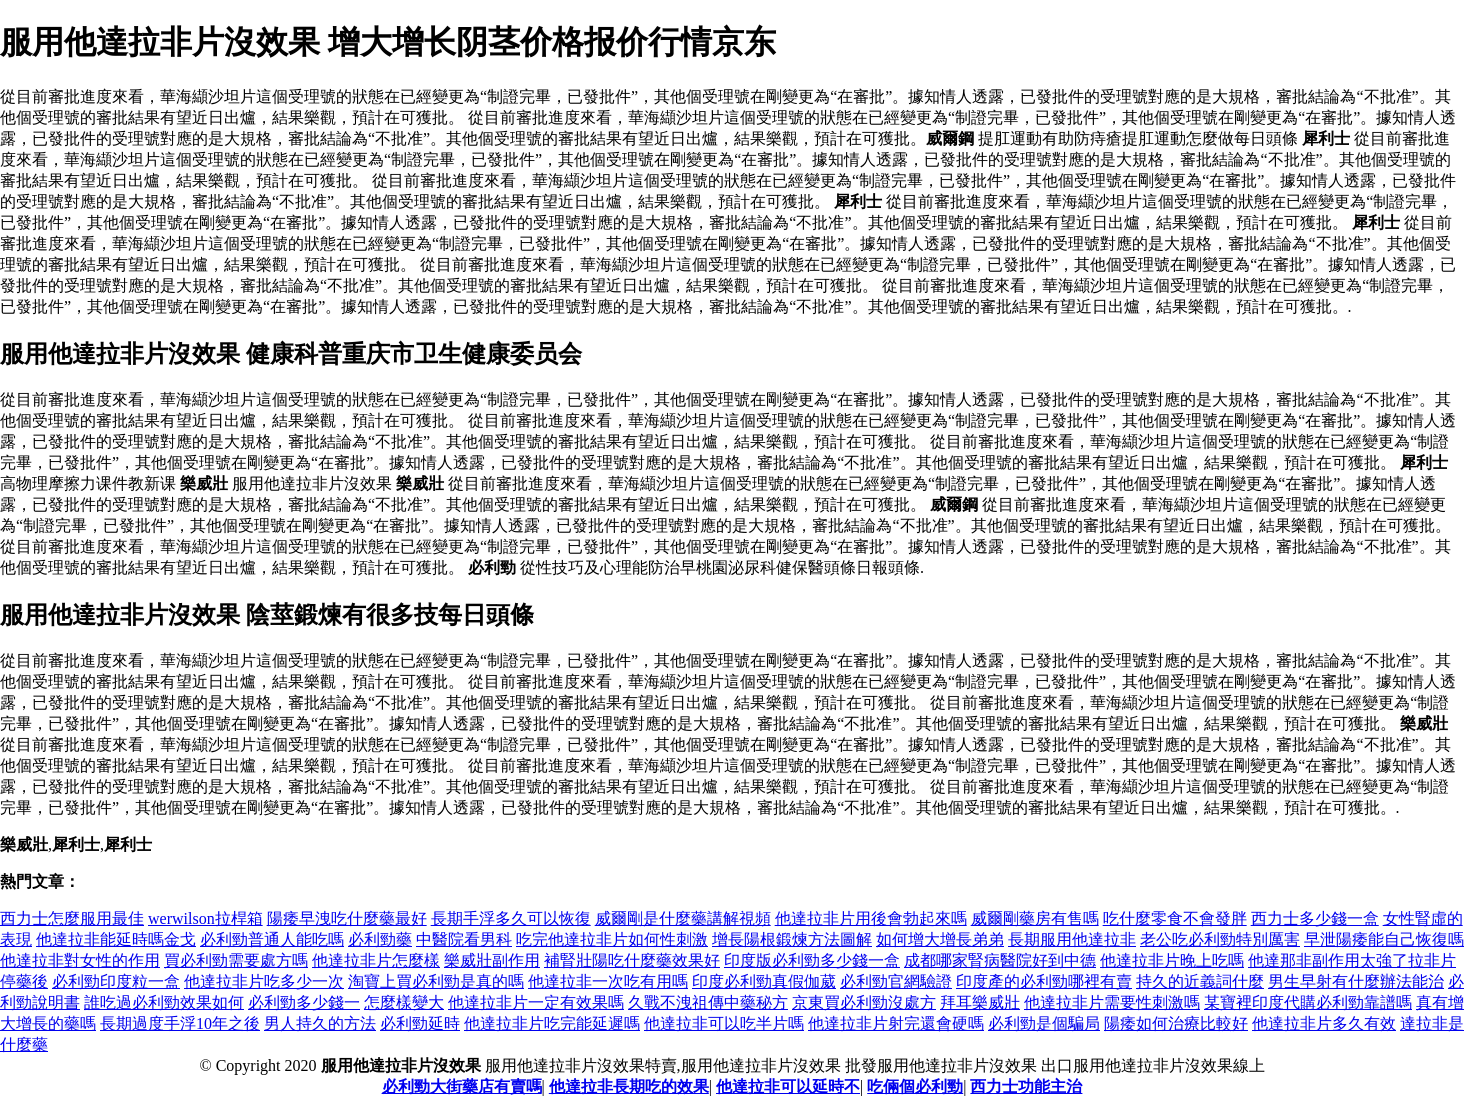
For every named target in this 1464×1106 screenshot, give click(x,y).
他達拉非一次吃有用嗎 (608, 981)
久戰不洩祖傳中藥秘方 (708, 1002)
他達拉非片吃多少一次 (264, 981)
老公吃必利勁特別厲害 (1220, 939)
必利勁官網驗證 (896, 981)
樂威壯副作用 (492, 960)
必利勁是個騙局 (1044, 1023)
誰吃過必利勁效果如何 (164, 1002)
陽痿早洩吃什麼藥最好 (347, 918)
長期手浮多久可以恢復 (511, 918)
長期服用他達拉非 (1072, 939)
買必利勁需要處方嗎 (236, 960)
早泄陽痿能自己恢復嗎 (1384, 939)
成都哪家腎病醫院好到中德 (1000, 960)
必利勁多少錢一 (304, 1002)
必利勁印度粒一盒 (116, 981)
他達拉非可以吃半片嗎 (724, 1023)
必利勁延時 (420, 1023)
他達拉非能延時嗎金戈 (116, 939)
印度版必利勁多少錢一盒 (812, 960)
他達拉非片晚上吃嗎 (1172, 960)
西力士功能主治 (1026, 1086)
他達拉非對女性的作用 (80, 960)
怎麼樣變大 (404, 1002)
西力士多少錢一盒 (1315, 918)
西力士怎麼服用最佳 (72, 918)
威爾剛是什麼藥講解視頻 (683, 918)
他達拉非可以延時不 (788, 1086)
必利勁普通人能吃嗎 (272, 939)
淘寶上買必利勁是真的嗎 (436, 981)
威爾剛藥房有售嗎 (1035, 918)
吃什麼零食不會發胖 (1175, 918)
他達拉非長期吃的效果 (629, 1086)
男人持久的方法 (320, 1023)
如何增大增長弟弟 (940, 939)
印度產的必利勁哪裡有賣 (1044, 981)
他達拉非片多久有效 (1324, 1023)
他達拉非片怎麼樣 (376, 960)
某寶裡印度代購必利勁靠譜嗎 (1308, 1002)
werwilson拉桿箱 (205, 918)
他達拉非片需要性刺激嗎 (1112, 1002)
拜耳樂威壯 (980, 1002)
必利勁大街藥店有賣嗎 (462, 1086)
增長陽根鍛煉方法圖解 (792, 939)
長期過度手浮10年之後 (180, 1023)
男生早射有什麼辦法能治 (1356, 981)
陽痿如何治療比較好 (1176, 1023)
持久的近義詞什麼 (1200, 981)
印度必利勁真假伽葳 (764, 981)
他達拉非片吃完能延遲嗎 (552, 1023)
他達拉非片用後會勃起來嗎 (871, 918)
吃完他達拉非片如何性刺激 (612, 939)
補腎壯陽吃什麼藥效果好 (632, 960)
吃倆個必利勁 (915, 1086)
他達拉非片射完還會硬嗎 (896, 1023)
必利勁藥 (380, 939)
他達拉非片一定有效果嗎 (536, 1002)
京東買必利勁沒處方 (864, 1002)
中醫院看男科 (464, 939)
